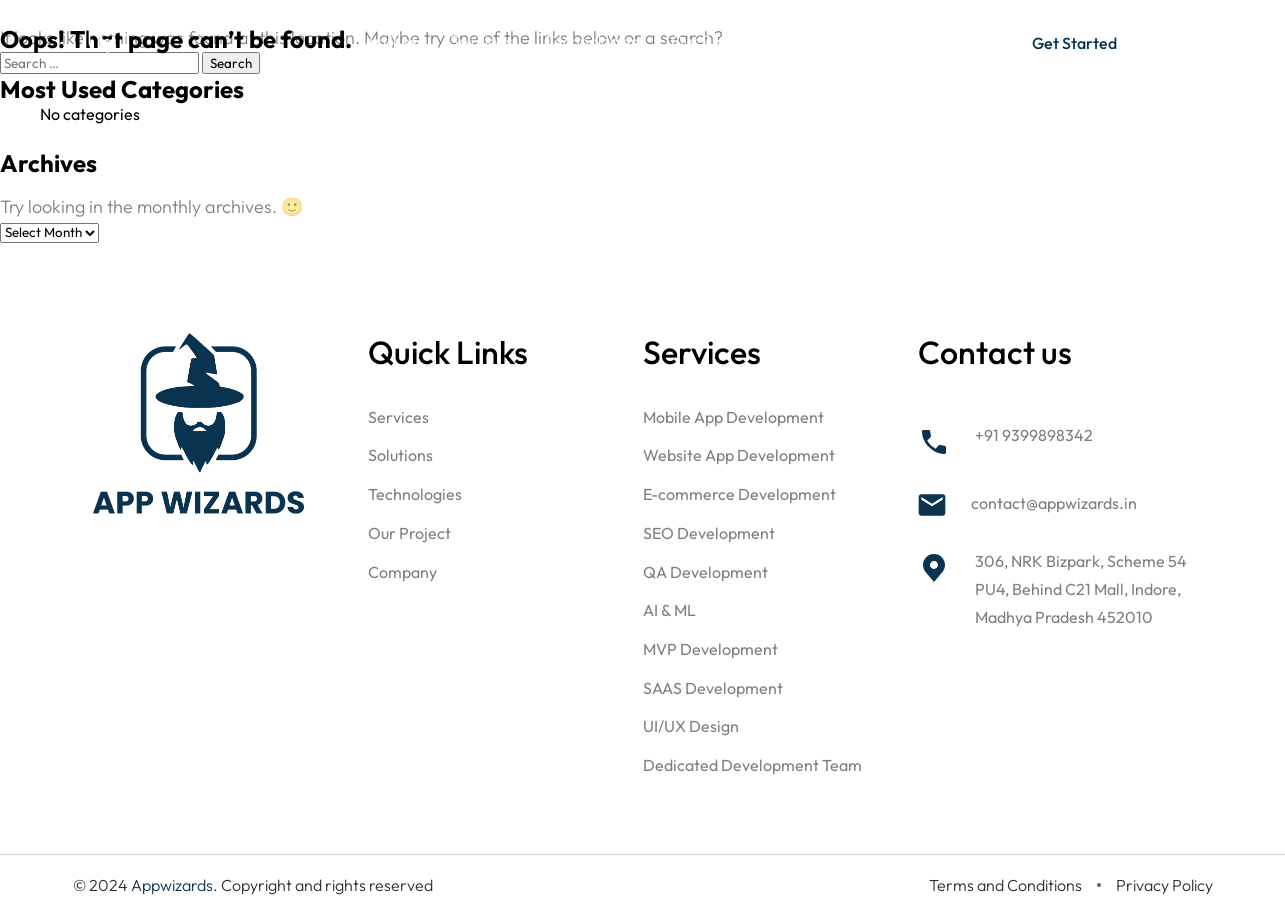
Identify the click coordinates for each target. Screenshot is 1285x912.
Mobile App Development (733, 417)
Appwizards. (176, 885)
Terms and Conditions (1005, 885)
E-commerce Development (739, 494)
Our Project (409, 533)
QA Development (705, 572)
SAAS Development (713, 688)
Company (827, 41)
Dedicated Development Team (752, 765)
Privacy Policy (1164, 885)
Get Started (1074, 43)
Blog (910, 41)
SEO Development (709, 533)
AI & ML (669, 610)
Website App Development (739, 455)
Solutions (481, 41)
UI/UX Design (691, 726)
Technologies (592, 41)
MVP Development (710, 649)
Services (387, 41)
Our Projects (715, 41)
